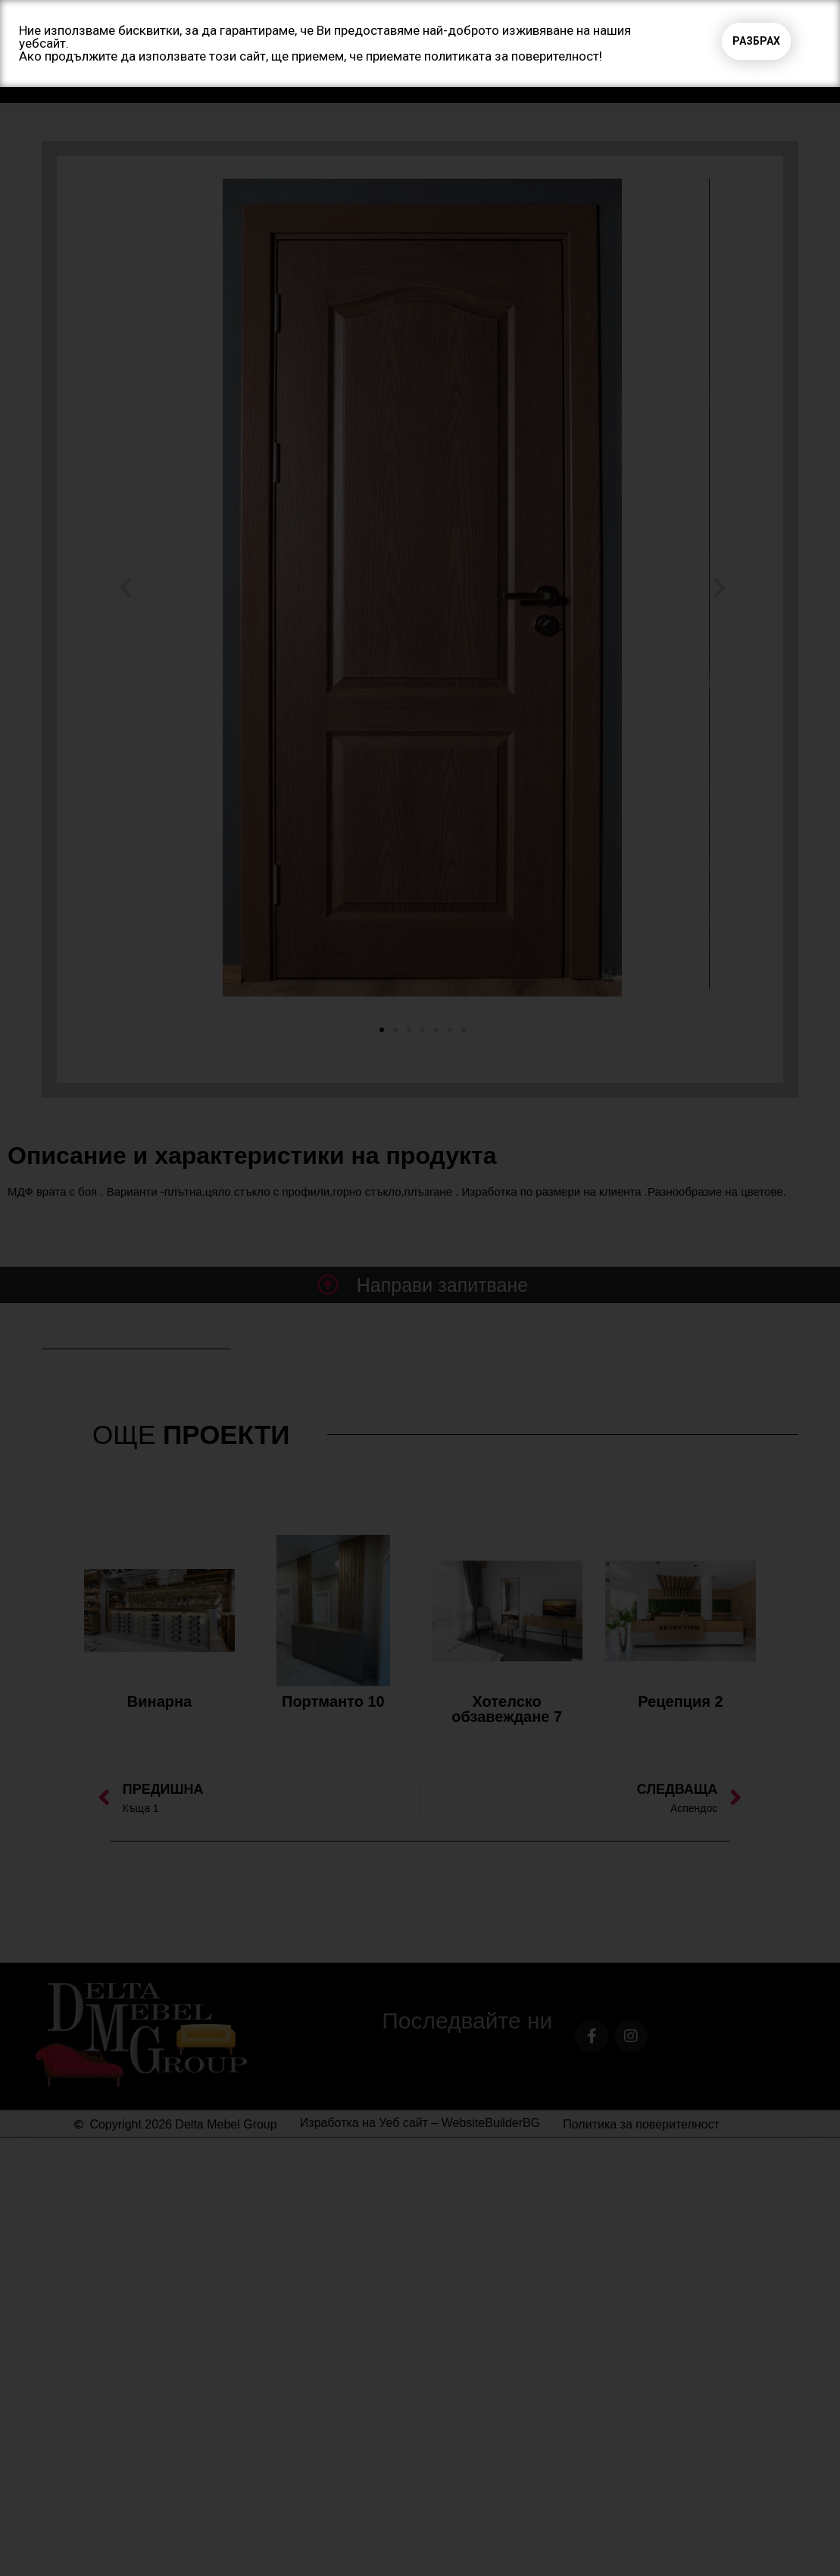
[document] (420, 1288)
